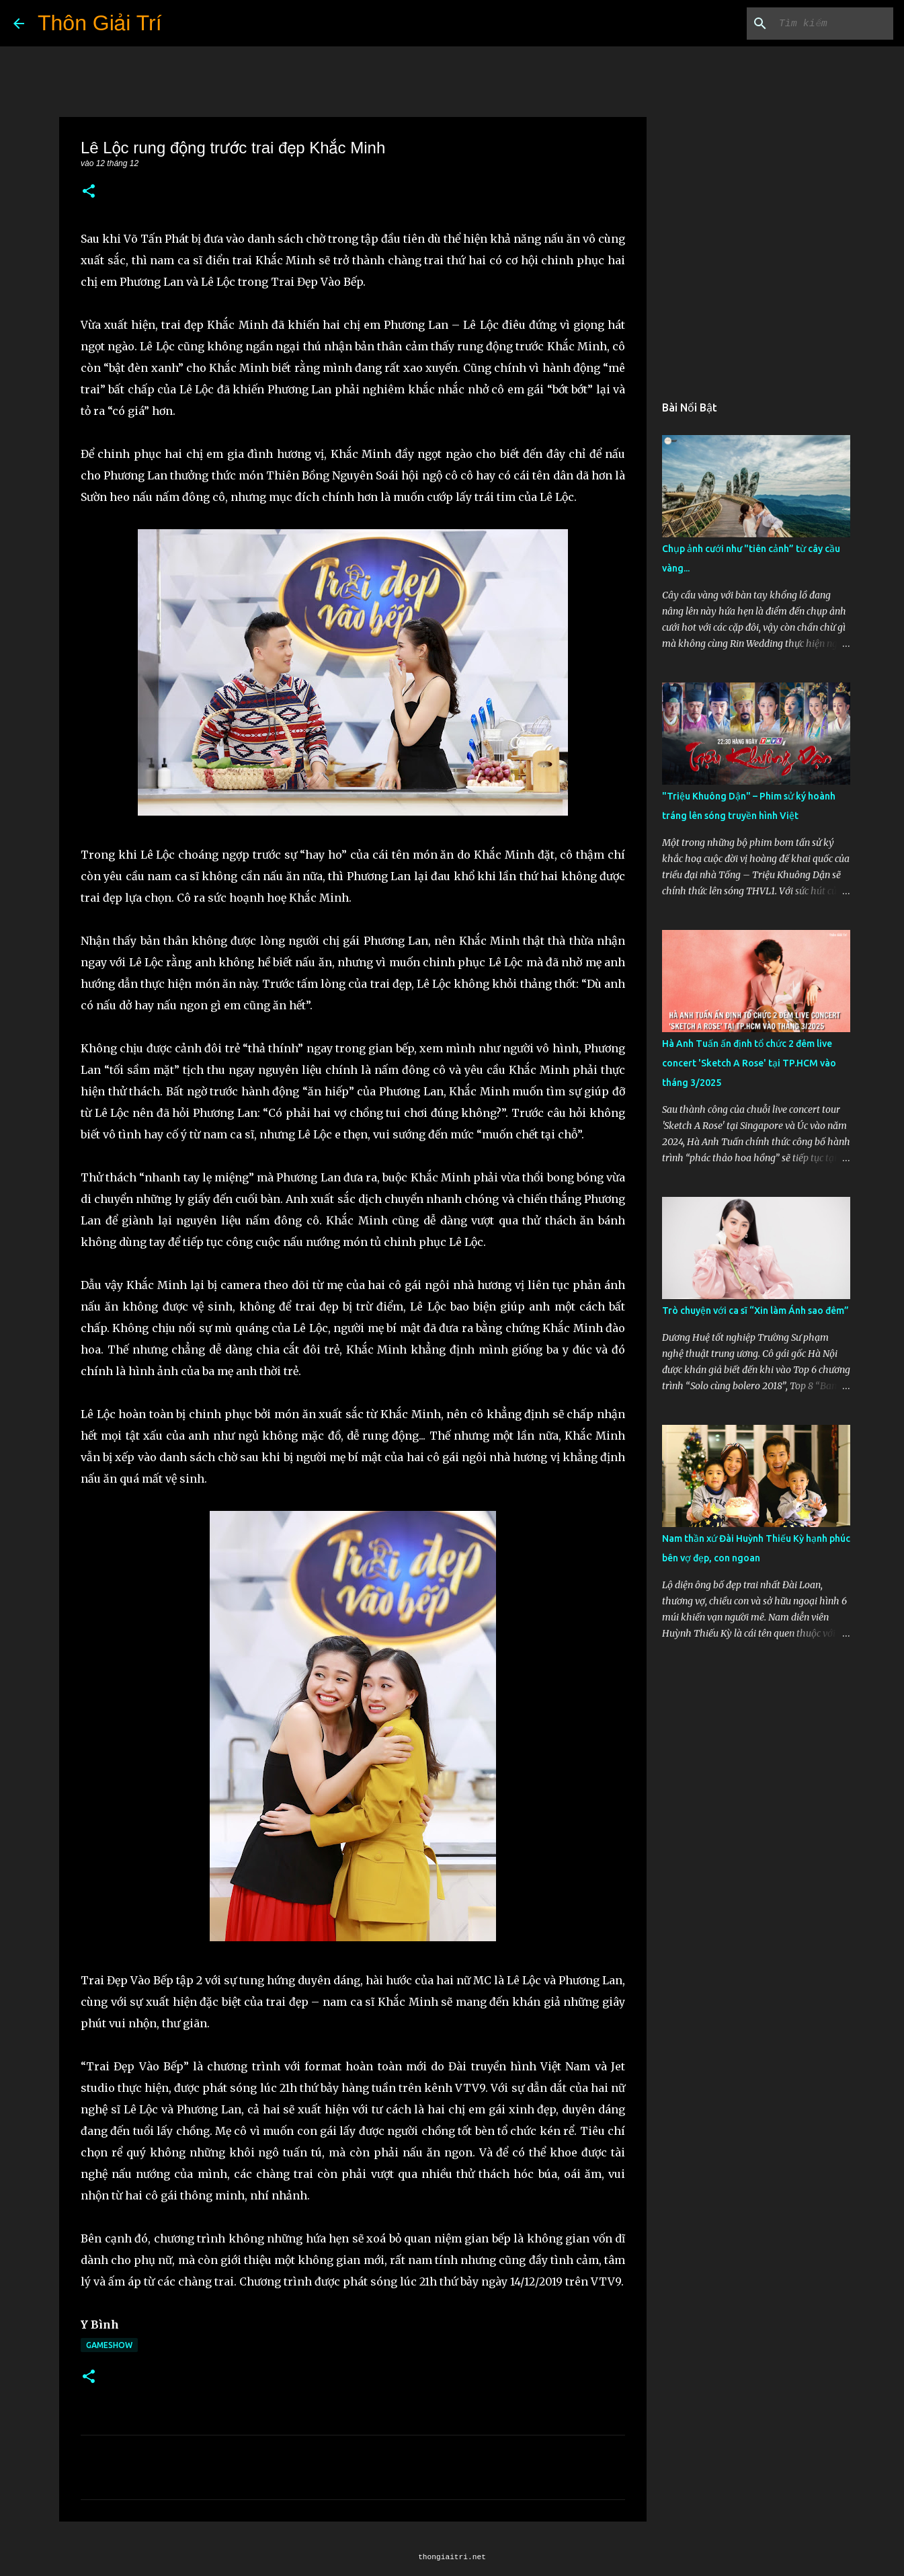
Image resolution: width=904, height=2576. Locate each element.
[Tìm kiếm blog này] (822, 23)
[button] (89, 192)
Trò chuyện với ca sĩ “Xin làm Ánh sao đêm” (755, 1310)
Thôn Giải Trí (100, 23)
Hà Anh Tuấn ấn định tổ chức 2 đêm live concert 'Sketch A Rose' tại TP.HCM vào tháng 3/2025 (749, 1063)
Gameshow (109, 2345)
